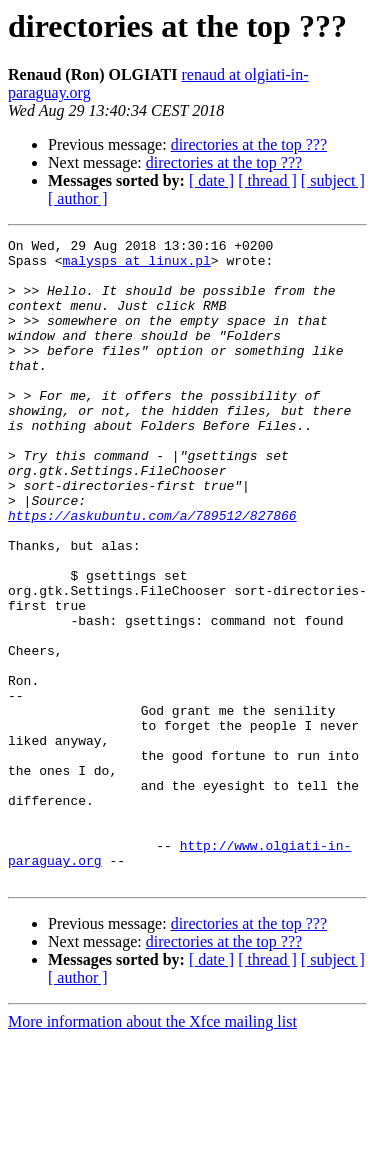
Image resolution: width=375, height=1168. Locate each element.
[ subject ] (333, 180)
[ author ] (78, 198)
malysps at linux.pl (137, 266)
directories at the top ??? (249, 144)
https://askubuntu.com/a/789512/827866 (152, 572)
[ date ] (211, 180)
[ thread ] (267, 180)
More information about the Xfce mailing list (152, 1150)
